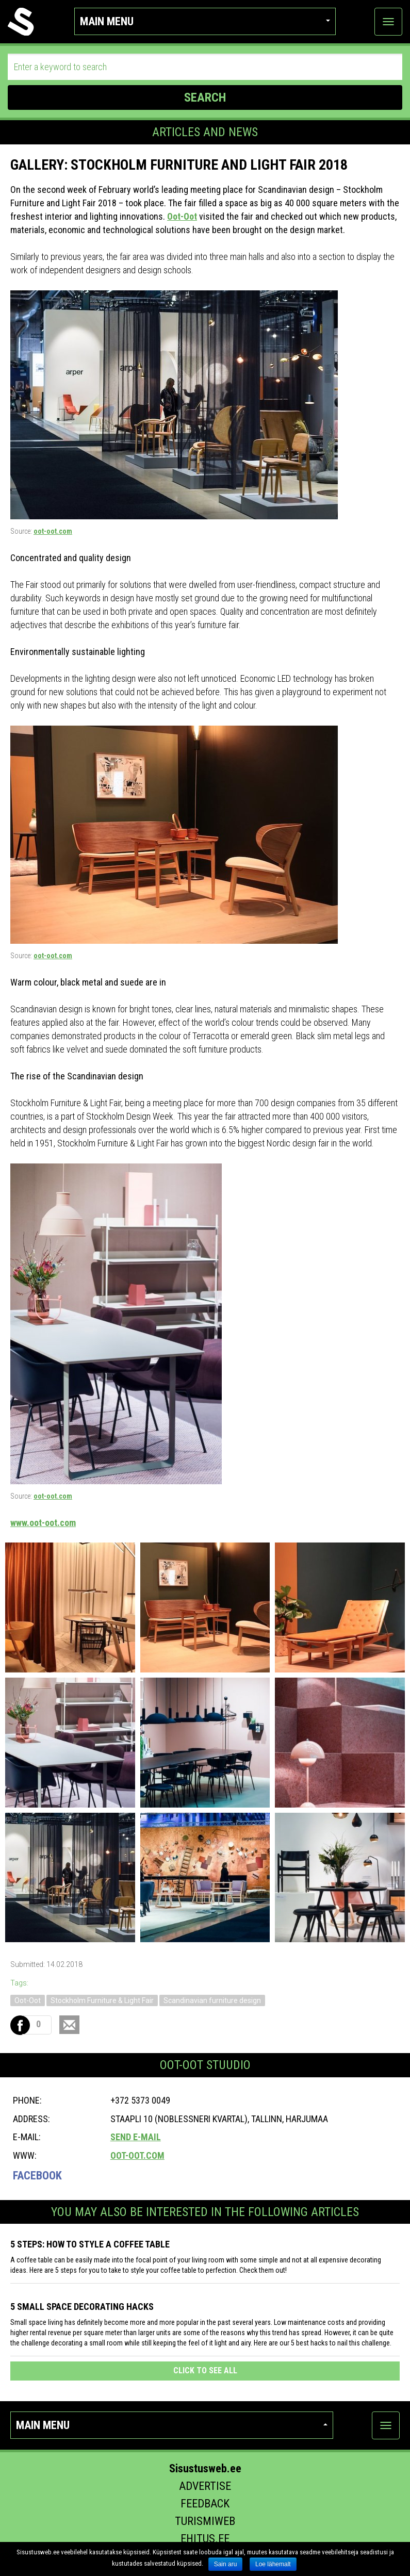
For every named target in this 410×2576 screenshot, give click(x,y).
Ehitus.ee (205, 2538)
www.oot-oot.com (43, 1522)
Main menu (205, 21)
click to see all (205, 2370)
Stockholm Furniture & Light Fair (102, 2000)
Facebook (37, 2175)
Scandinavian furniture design (212, 2000)
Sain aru (225, 2564)
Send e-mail (135, 2136)
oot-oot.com (53, 531)
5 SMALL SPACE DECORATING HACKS (82, 2306)
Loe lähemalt (273, 2564)
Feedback (205, 2503)
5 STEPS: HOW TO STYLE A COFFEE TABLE (90, 2244)
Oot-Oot (182, 216)
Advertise (205, 2486)
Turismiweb (205, 2521)
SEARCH (205, 97)
